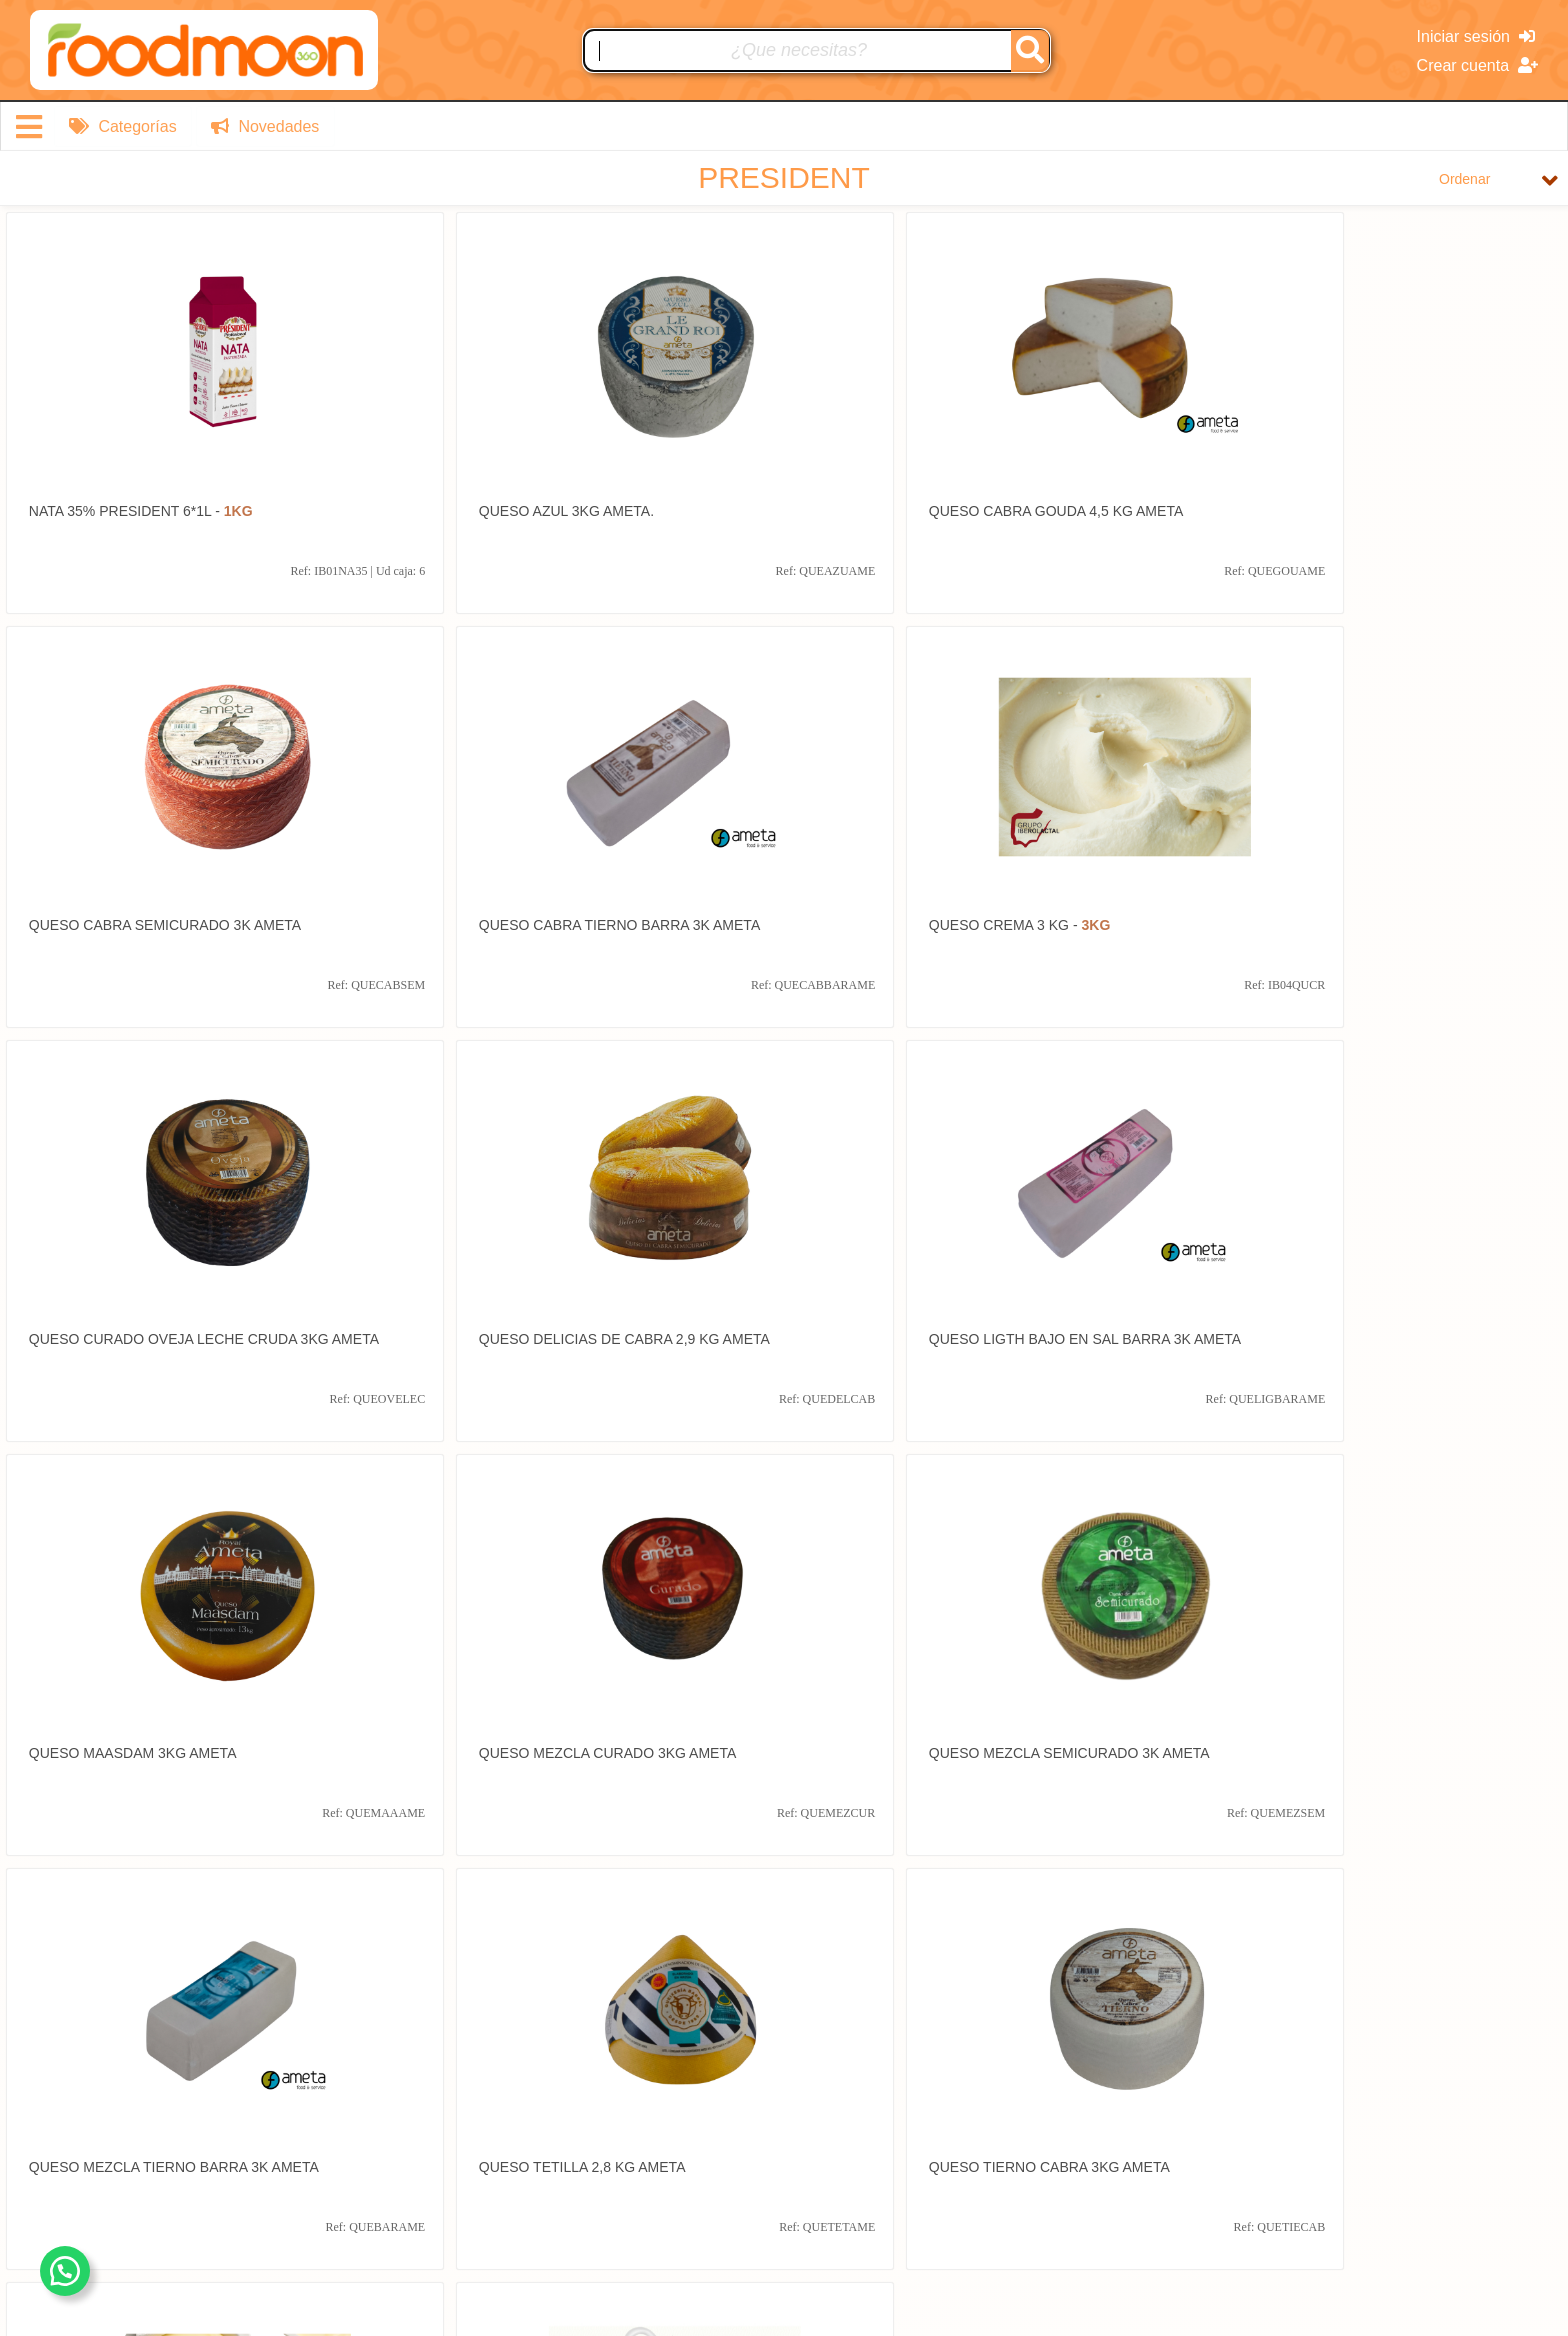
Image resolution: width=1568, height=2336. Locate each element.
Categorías (123, 126)
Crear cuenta (1477, 65)
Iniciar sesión (1476, 36)
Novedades (264, 126)
